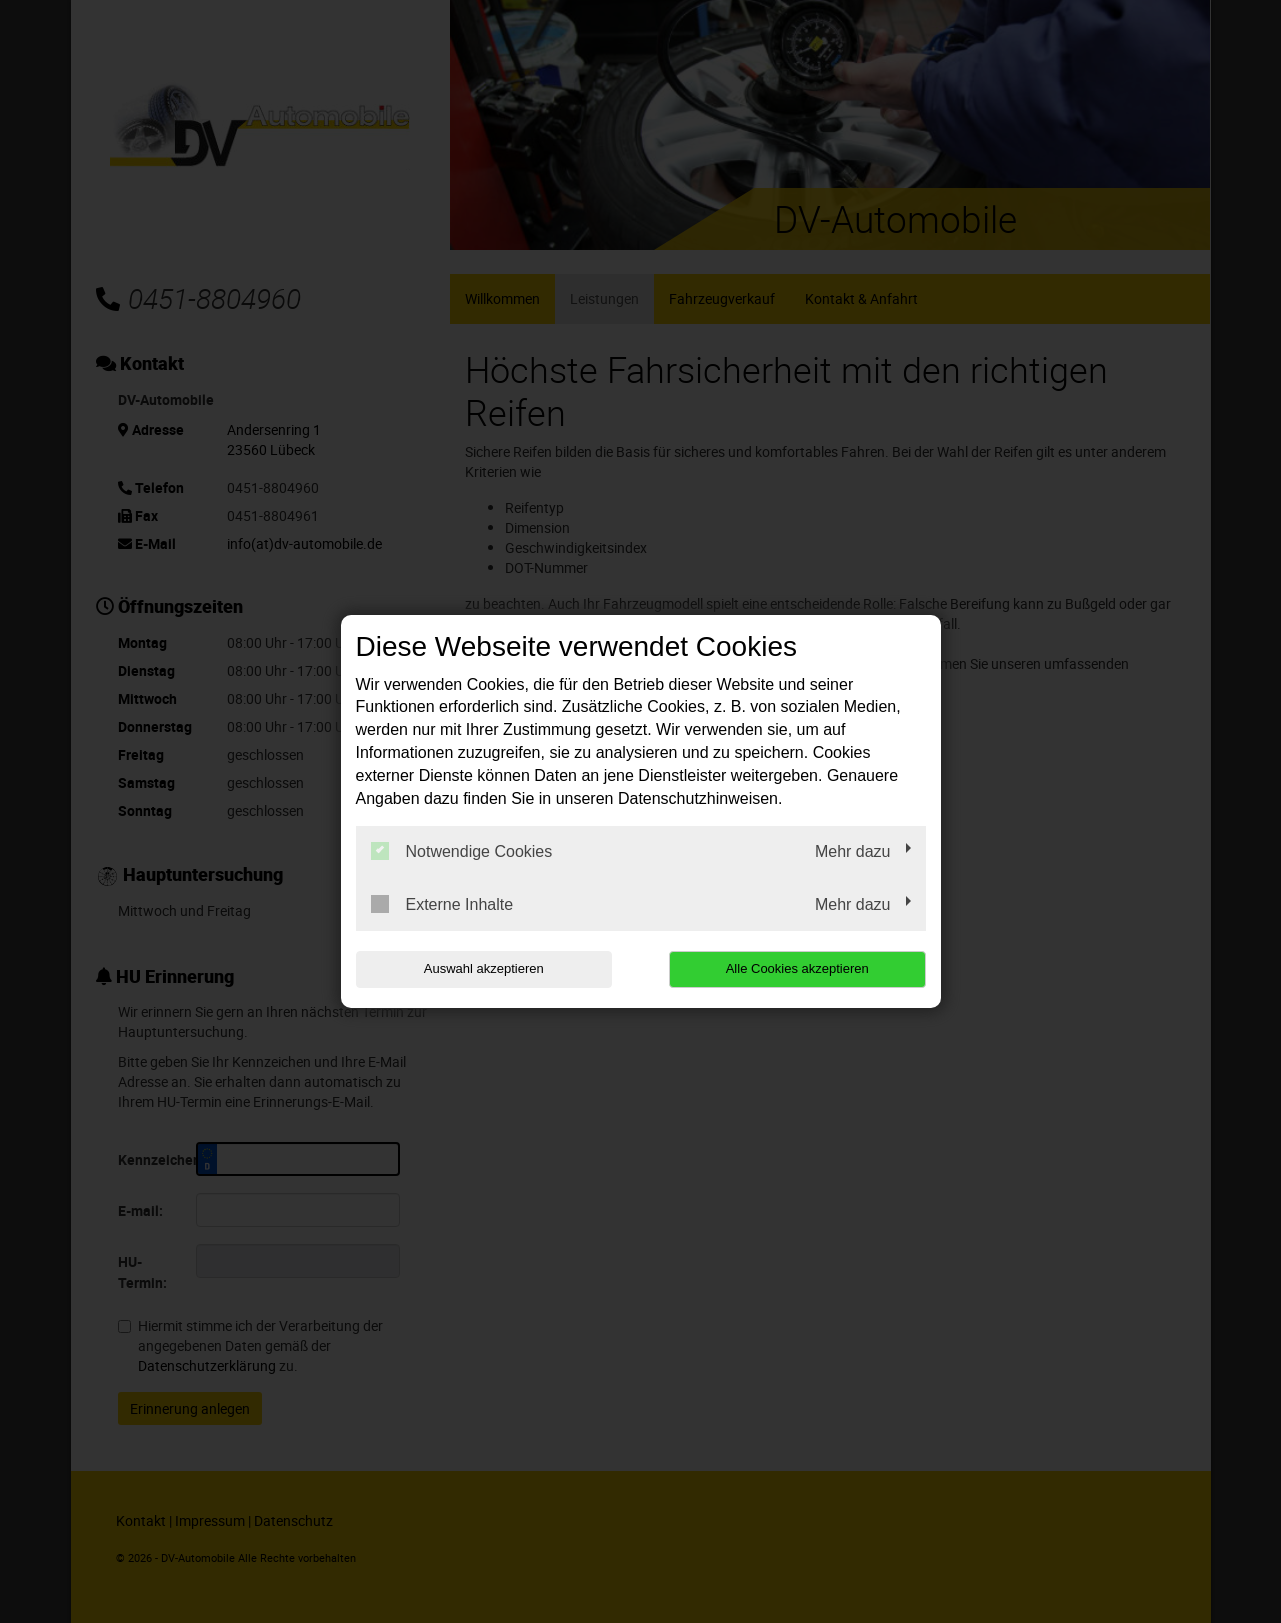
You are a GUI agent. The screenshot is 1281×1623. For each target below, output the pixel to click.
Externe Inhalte (442, 904)
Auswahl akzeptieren (484, 968)
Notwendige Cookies (462, 851)
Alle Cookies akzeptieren (797, 968)
